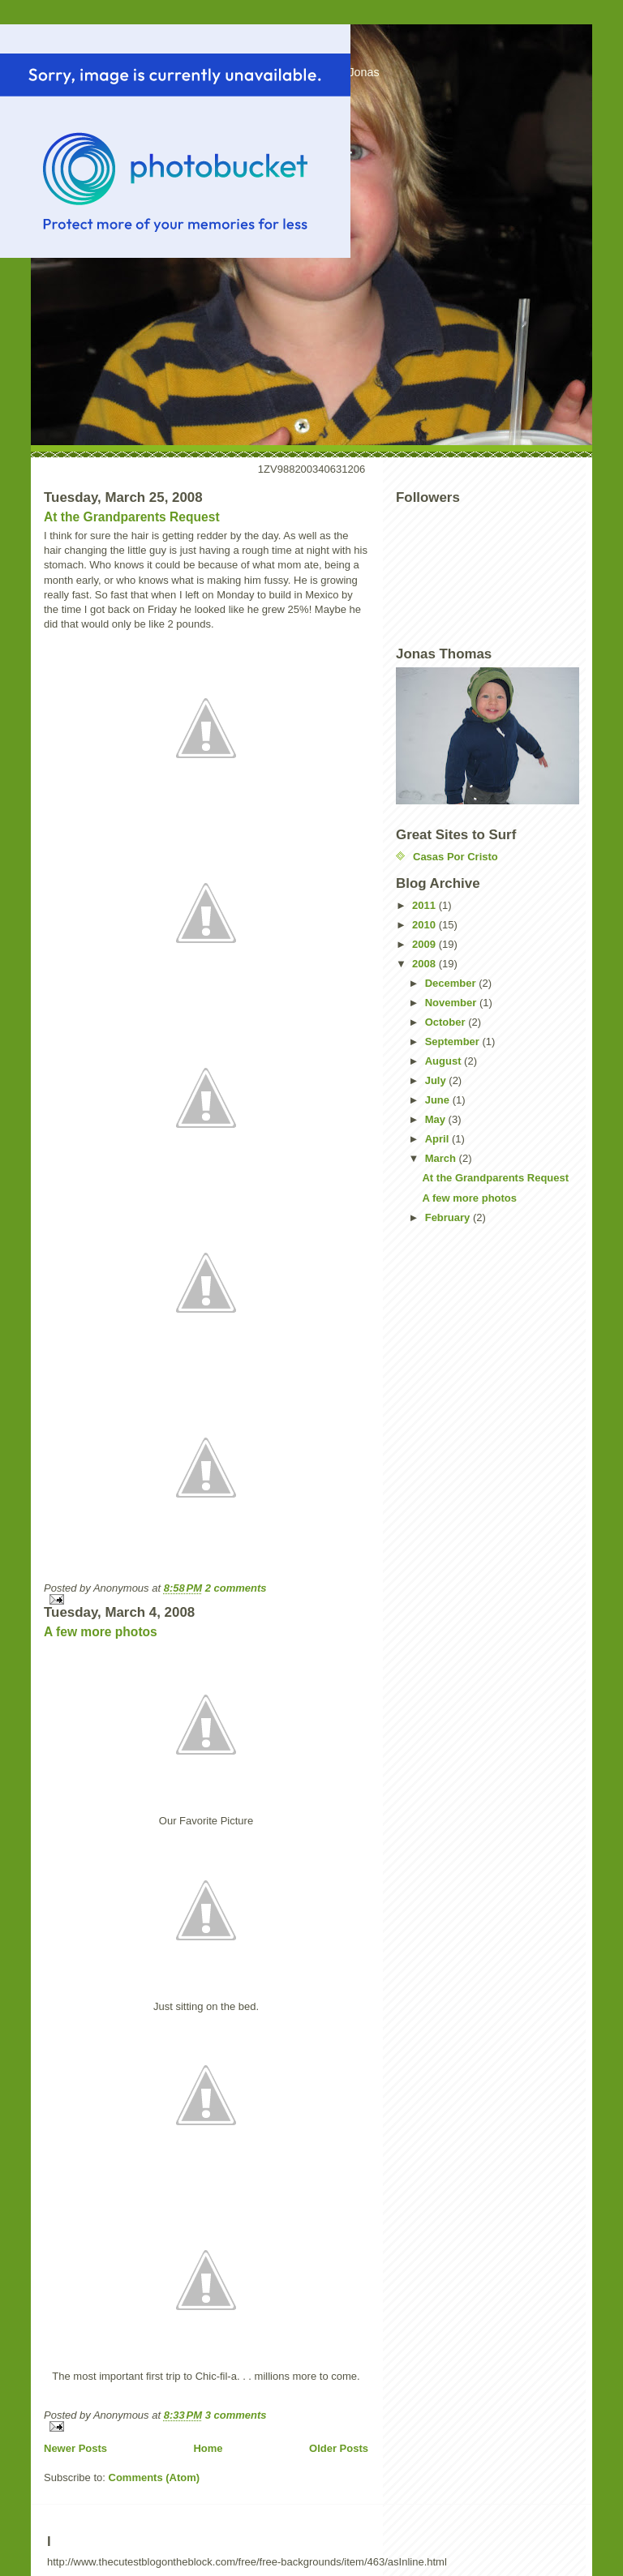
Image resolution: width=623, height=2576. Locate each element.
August (444, 1061)
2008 (425, 964)
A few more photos (100, 1632)
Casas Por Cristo (455, 857)
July (437, 1080)
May (437, 1119)
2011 (425, 905)
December (452, 983)
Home (207, 2448)
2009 (425, 944)
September (454, 1041)
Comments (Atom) (154, 2477)
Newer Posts (75, 2448)
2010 (425, 925)
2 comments (236, 1588)
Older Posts (338, 2448)
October (446, 1022)
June (439, 1100)
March (442, 1158)
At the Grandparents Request (132, 517)
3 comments (236, 2415)
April (438, 1139)
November (452, 1003)
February (449, 1217)
